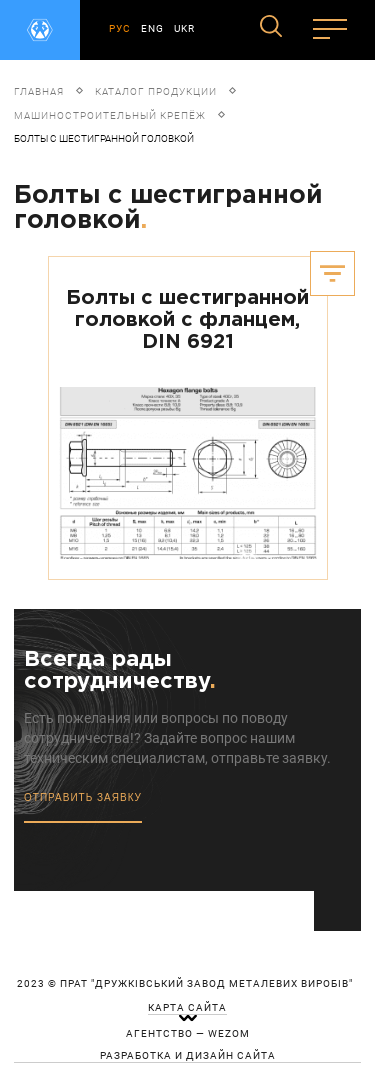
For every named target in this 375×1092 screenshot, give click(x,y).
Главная (39, 91)
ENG (152, 28)
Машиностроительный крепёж (110, 115)
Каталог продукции (156, 91)
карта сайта (187, 1008)
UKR (184, 28)
